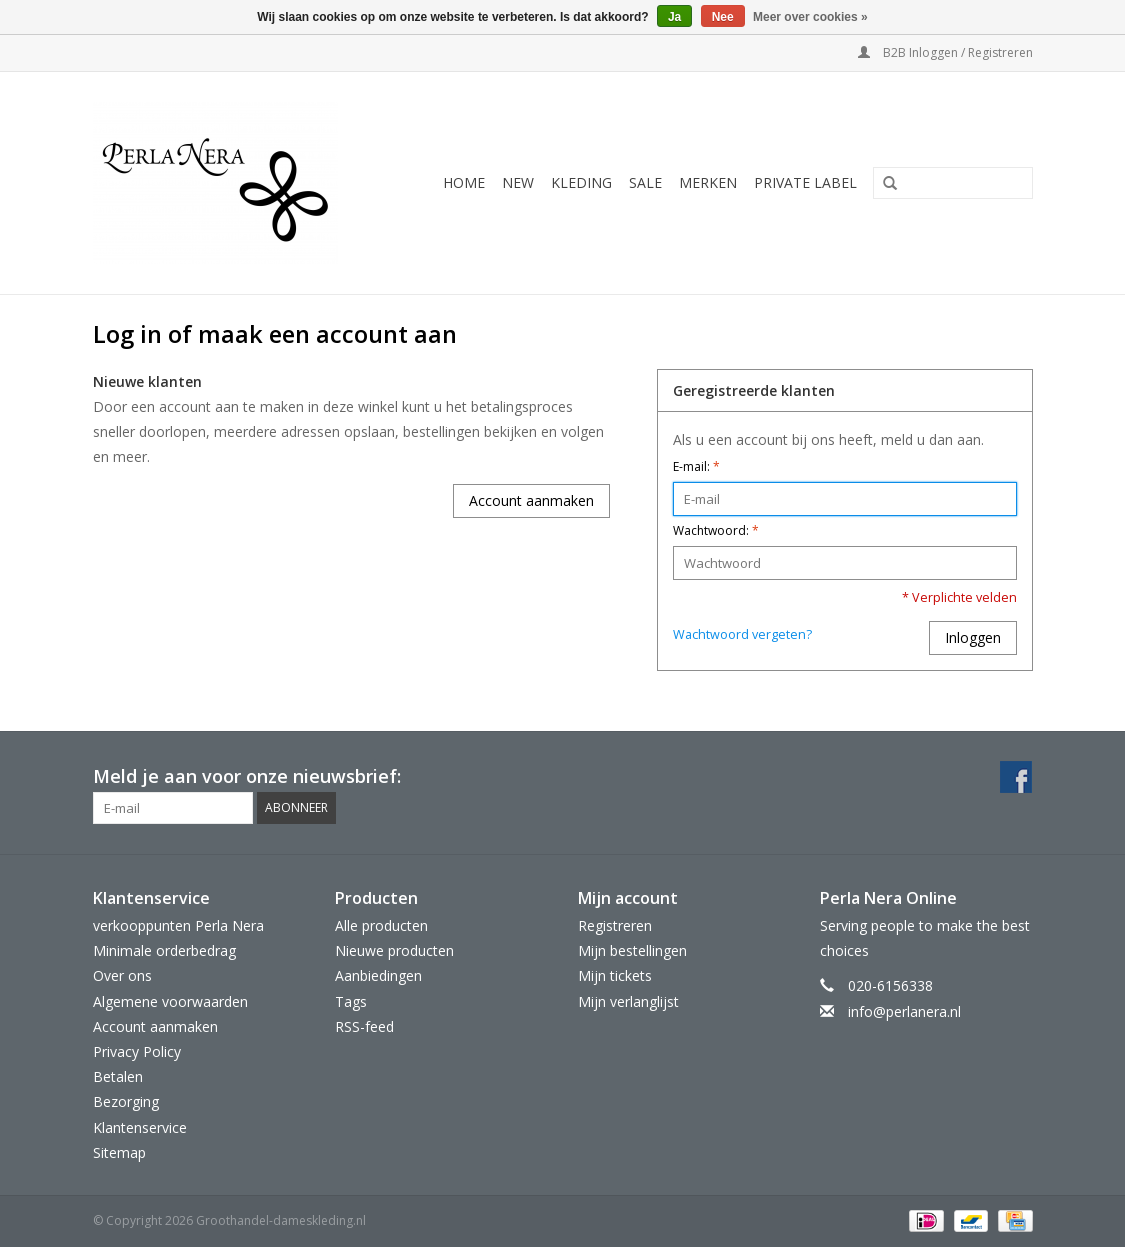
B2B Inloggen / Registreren (945, 52)
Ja (674, 17)
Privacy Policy (137, 1051)
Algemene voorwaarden (170, 1001)
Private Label (805, 182)
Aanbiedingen (378, 975)
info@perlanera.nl (904, 1011)
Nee (723, 17)
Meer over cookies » (810, 17)
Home (464, 182)
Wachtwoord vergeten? (742, 634)
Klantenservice (140, 1127)
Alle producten (381, 925)
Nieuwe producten (394, 950)
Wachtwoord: (716, 530)
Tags (351, 1001)
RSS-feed (364, 1026)
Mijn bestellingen (632, 950)
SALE (645, 182)
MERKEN (708, 182)
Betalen (118, 1076)
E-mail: (696, 466)
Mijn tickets (615, 975)
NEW (518, 182)
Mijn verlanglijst (628, 1001)
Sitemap (119, 1152)
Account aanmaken (531, 500)
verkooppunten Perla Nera (178, 925)
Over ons (122, 975)
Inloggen (973, 637)
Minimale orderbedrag (164, 950)
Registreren (615, 925)
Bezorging (126, 1101)
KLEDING (581, 182)
